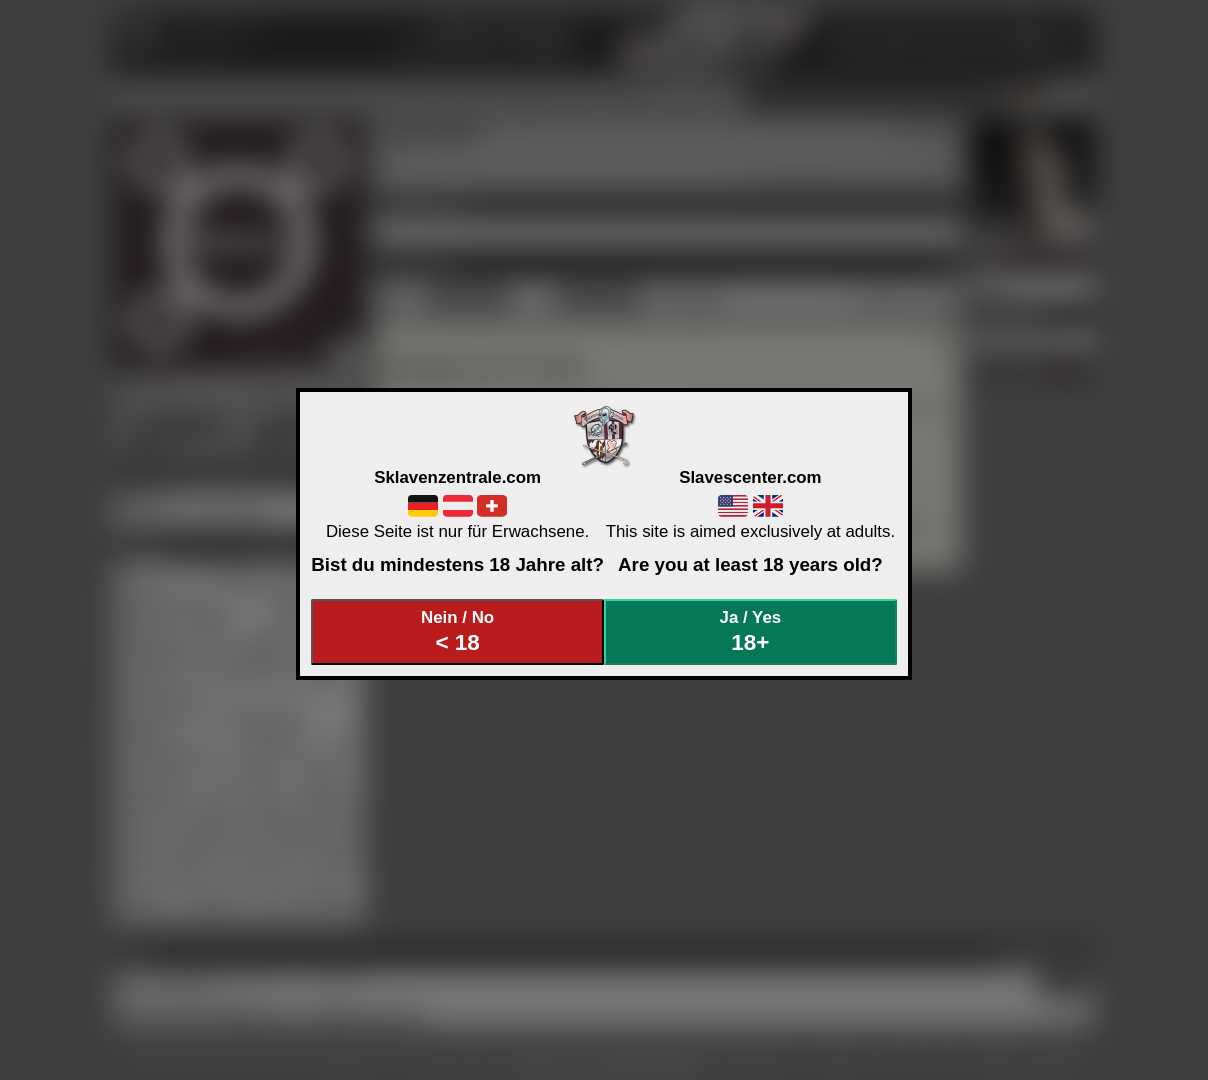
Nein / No (458, 631)
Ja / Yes (751, 631)
